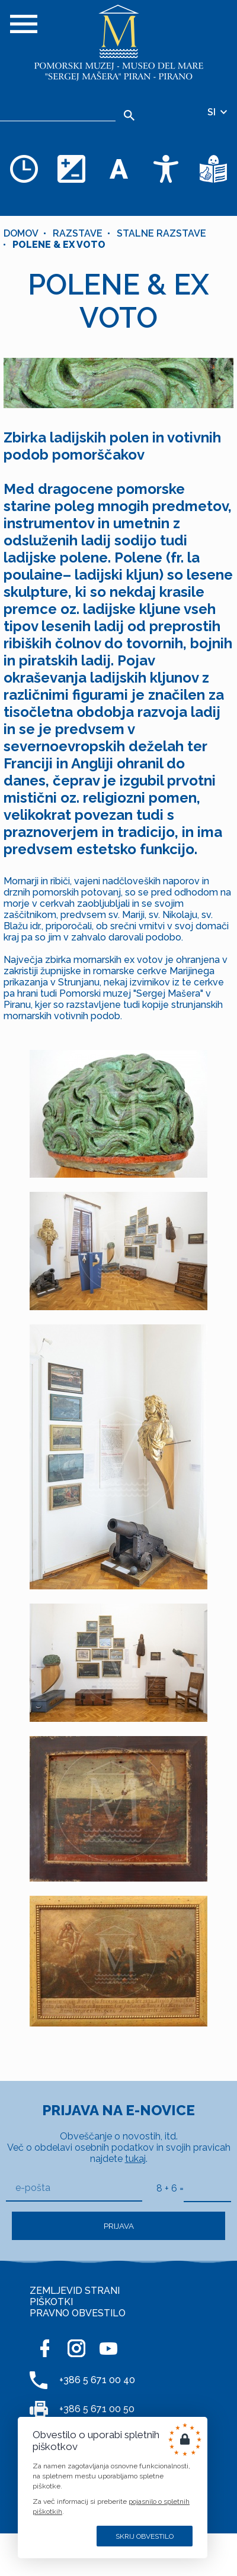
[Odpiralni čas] (23, 168)
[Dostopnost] (166, 168)
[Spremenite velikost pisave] (118, 168)
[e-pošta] (74, 2188)
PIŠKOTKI (51, 2301)
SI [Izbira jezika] (218, 112)
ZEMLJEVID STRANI (75, 2290)
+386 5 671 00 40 (97, 2380)
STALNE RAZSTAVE (161, 233)
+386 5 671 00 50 (96, 2409)
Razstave (78, 233)
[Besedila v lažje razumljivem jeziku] (213, 168)
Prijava (119, 2226)
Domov (21, 233)
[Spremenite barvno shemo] (71, 168)
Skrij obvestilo (145, 2536)
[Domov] (118, 43)
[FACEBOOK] (44, 2348)
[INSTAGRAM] (76, 2348)
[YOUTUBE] (108, 2348)
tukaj (135, 2158)
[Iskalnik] (58, 112)
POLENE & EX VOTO (58, 244)
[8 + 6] (207, 2188)
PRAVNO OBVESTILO (78, 2313)
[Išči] (129, 115)
